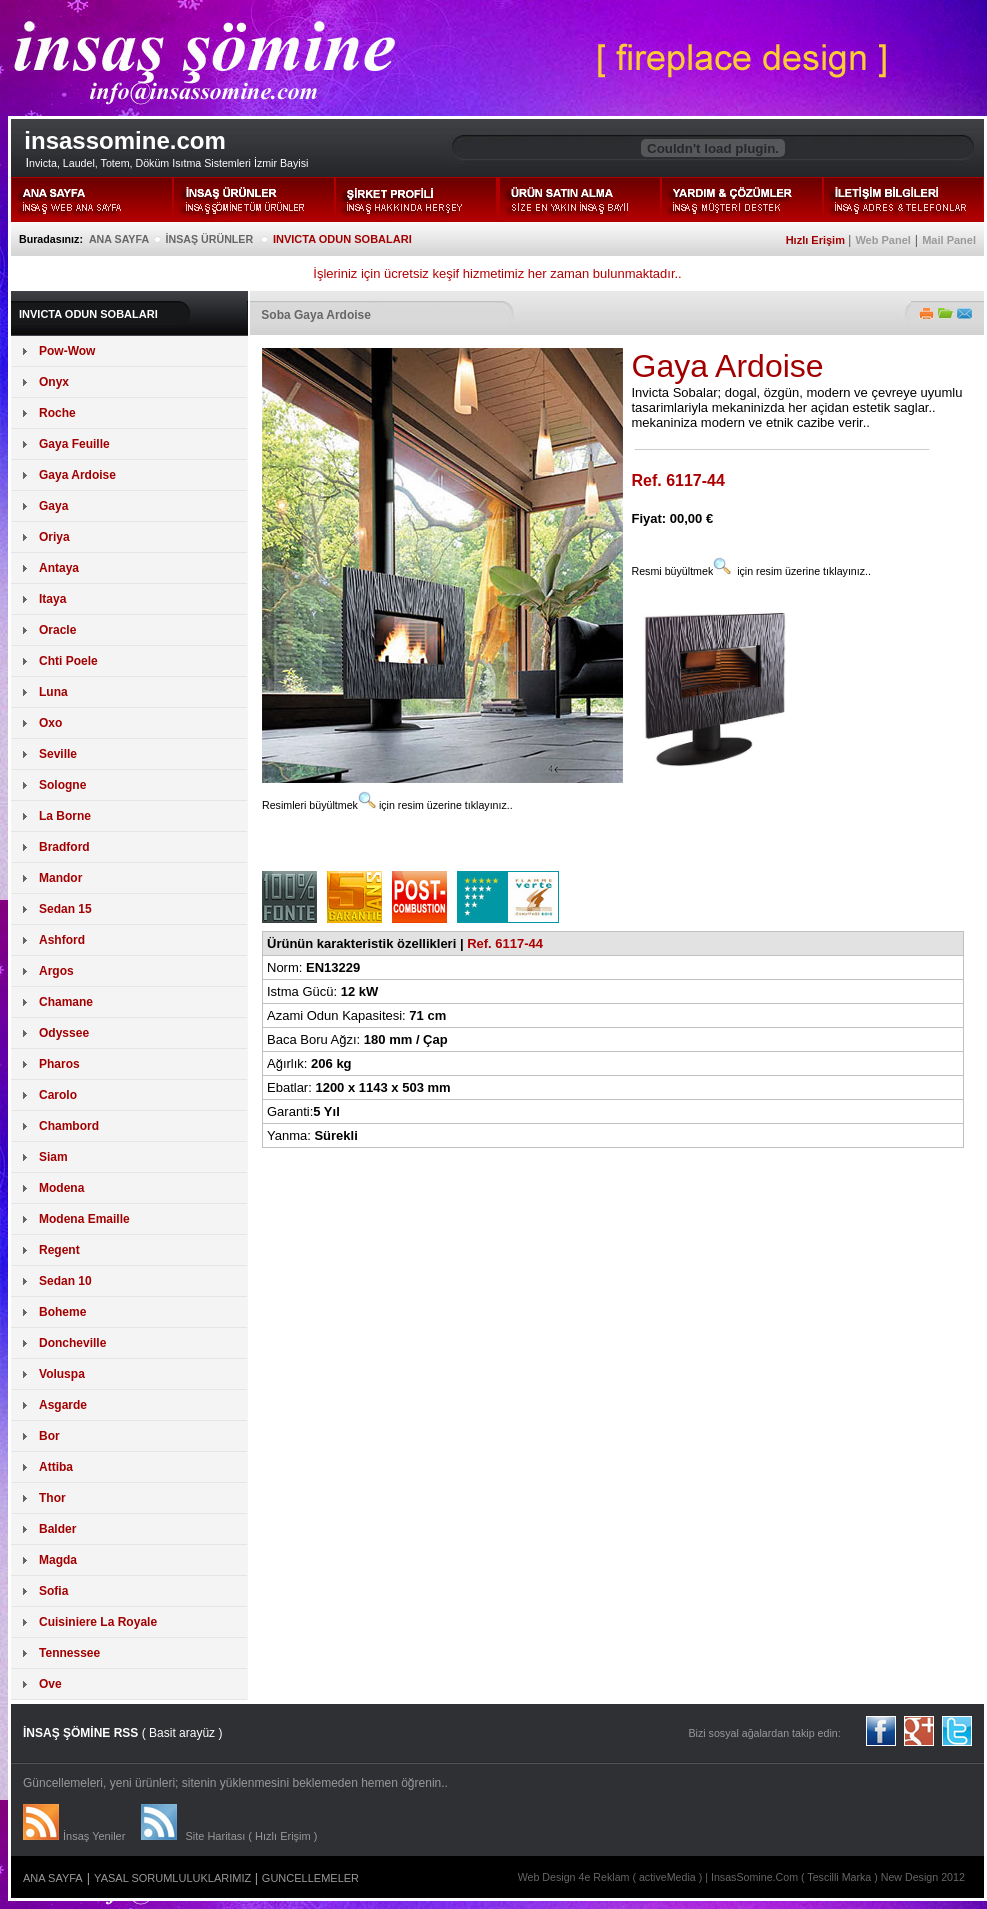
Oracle (57, 630)
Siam (53, 1157)
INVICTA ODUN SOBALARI (342, 239)
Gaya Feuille (74, 444)
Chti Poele (68, 661)
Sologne (62, 785)
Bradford (64, 847)
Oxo (50, 723)
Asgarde (63, 1405)
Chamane (66, 1002)
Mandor (60, 878)
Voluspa (62, 1374)
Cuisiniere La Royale (98, 1622)
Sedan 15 (65, 909)
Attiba (56, 1467)
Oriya (54, 537)
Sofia (53, 1591)
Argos (56, 971)
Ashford (62, 940)
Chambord (69, 1126)
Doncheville (72, 1343)
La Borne (65, 816)
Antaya (59, 568)
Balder (57, 1529)
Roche (57, 413)
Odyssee (64, 1033)
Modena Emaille (84, 1219)
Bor (49, 1436)
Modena (61, 1188)
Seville (58, 754)
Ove (50, 1684)
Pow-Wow (67, 351)
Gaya (53, 506)
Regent (59, 1250)
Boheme (62, 1312)
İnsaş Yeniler (94, 1836)
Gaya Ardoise (77, 475)
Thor (52, 1498)
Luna (53, 692)
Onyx (54, 382)
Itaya (52, 599)
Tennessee (69, 1653)
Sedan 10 (65, 1281)
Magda (58, 1560)
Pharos (59, 1064)
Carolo (58, 1095)
